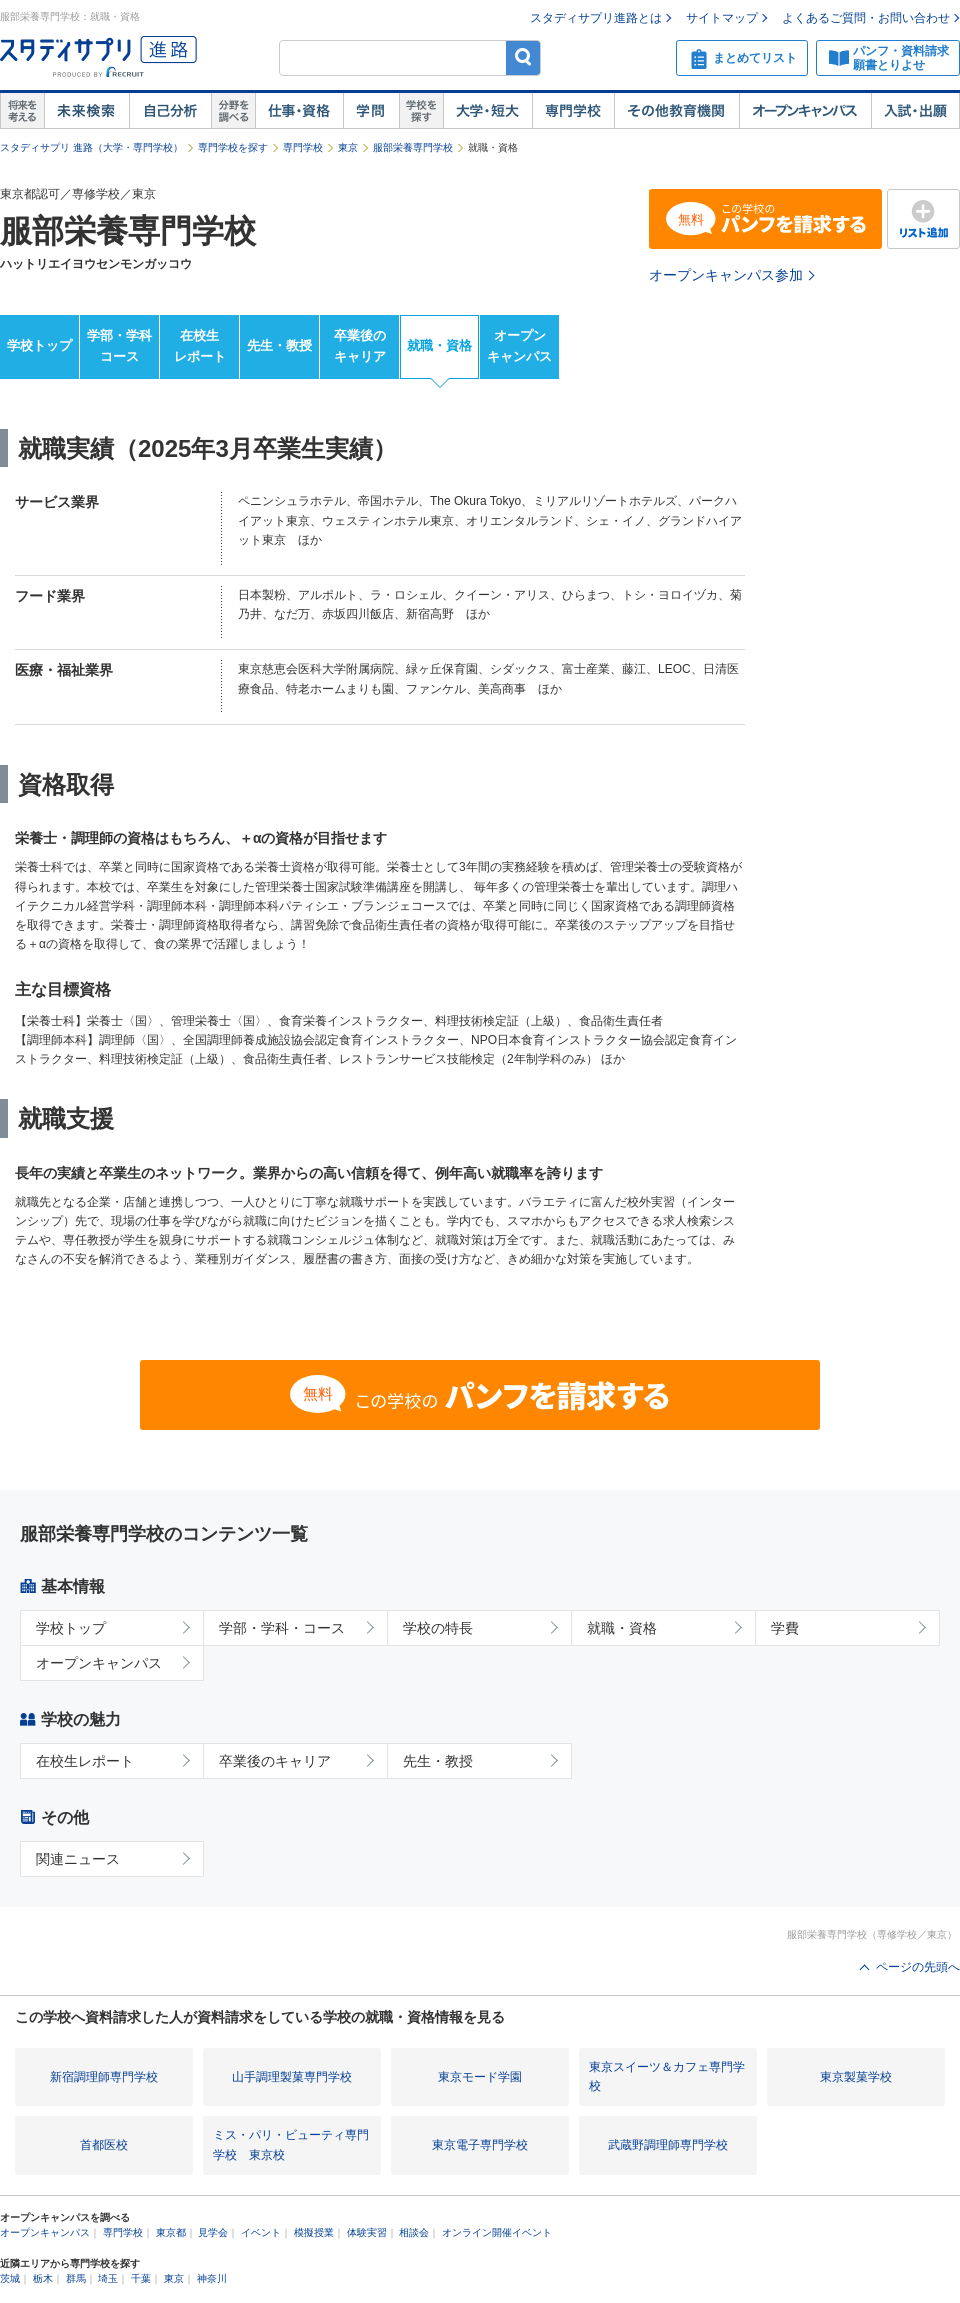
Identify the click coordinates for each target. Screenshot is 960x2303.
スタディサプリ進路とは (596, 18)
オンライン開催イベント (497, 2232)
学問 (371, 111)
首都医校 (104, 2145)
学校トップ (39, 345)
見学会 (213, 2232)
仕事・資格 (299, 111)
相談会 (414, 2232)
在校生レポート (200, 346)
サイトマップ (722, 18)
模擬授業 (314, 2232)
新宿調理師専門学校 (104, 2077)
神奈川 (212, 2278)
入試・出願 (915, 111)
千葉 (141, 2278)
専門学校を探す (233, 147)
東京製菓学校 (856, 2077)
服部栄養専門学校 (413, 147)
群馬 (76, 2278)
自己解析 (170, 111)
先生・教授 (279, 345)
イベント (261, 2232)
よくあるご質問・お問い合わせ (866, 18)
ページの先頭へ (918, 1967)
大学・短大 (487, 111)
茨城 (10, 2278)
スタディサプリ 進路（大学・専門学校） (91, 147)
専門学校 (573, 111)
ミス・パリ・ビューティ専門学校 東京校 (291, 2144)
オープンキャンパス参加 (726, 275)
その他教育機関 (676, 111)
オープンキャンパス (805, 111)
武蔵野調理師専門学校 (668, 2145)
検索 (523, 57)
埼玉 (108, 2278)
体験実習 (367, 2232)
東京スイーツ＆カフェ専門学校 (667, 2076)
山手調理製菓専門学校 (292, 2077)
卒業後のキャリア (360, 346)
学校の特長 (438, 1628)
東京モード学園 (480, 2077)
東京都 (171, 2232)
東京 (348, 147)
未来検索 (86, 111)
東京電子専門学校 (480, 2145)
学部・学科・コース (282, 1628)
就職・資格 (439, 345)
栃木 (43, 2278)
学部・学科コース (119, 346)
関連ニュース (78, 1859)
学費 (785, 1628)
